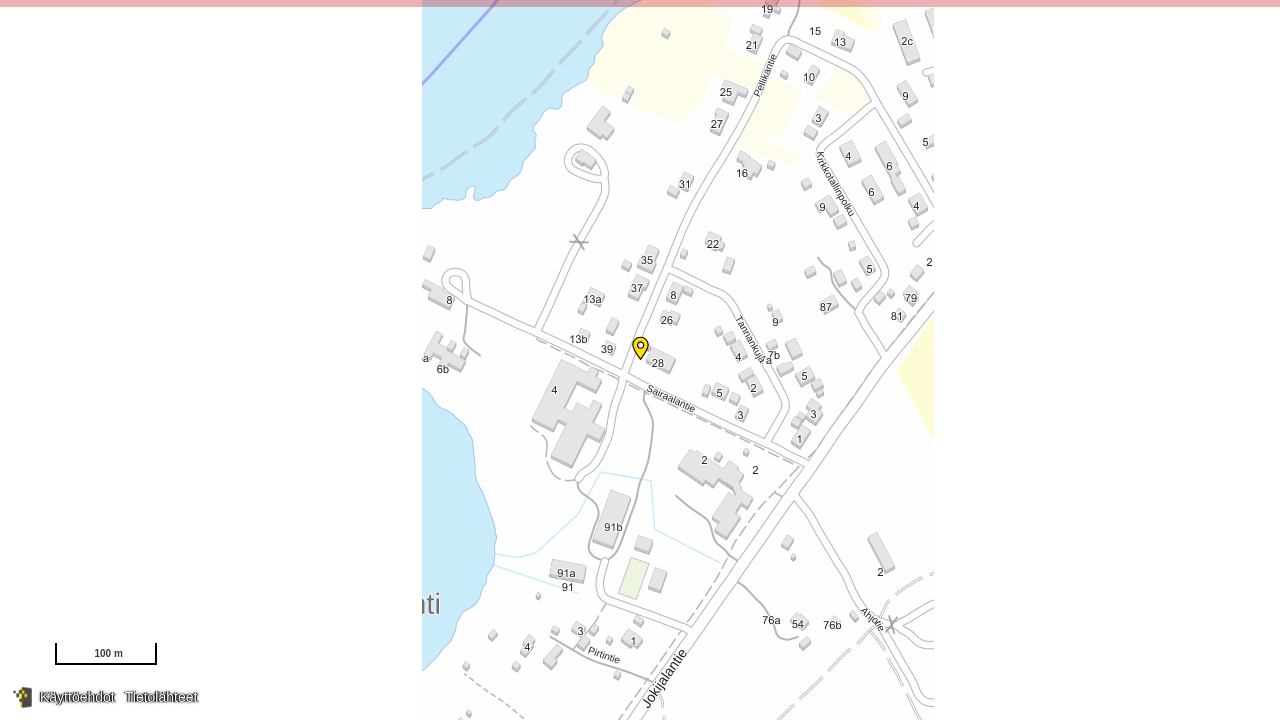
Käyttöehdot (77, 697)
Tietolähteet (161, 697)
